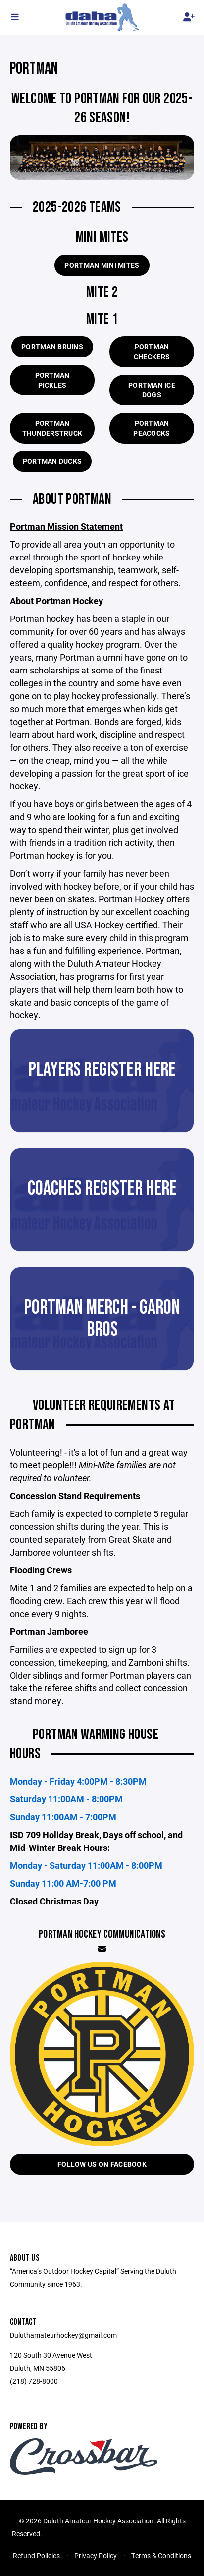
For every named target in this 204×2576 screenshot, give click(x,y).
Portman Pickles (52, 380)
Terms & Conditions (161, 2555)
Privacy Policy (95, 2555)
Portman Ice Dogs (151, 389)
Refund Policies (36, 2555)
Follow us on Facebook (102, 2164)
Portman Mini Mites (101, 265)
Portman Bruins (52, 346)
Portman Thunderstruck (52, 428)
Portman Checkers (152, 351)
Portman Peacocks (151, 428)
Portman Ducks (52, 461)
